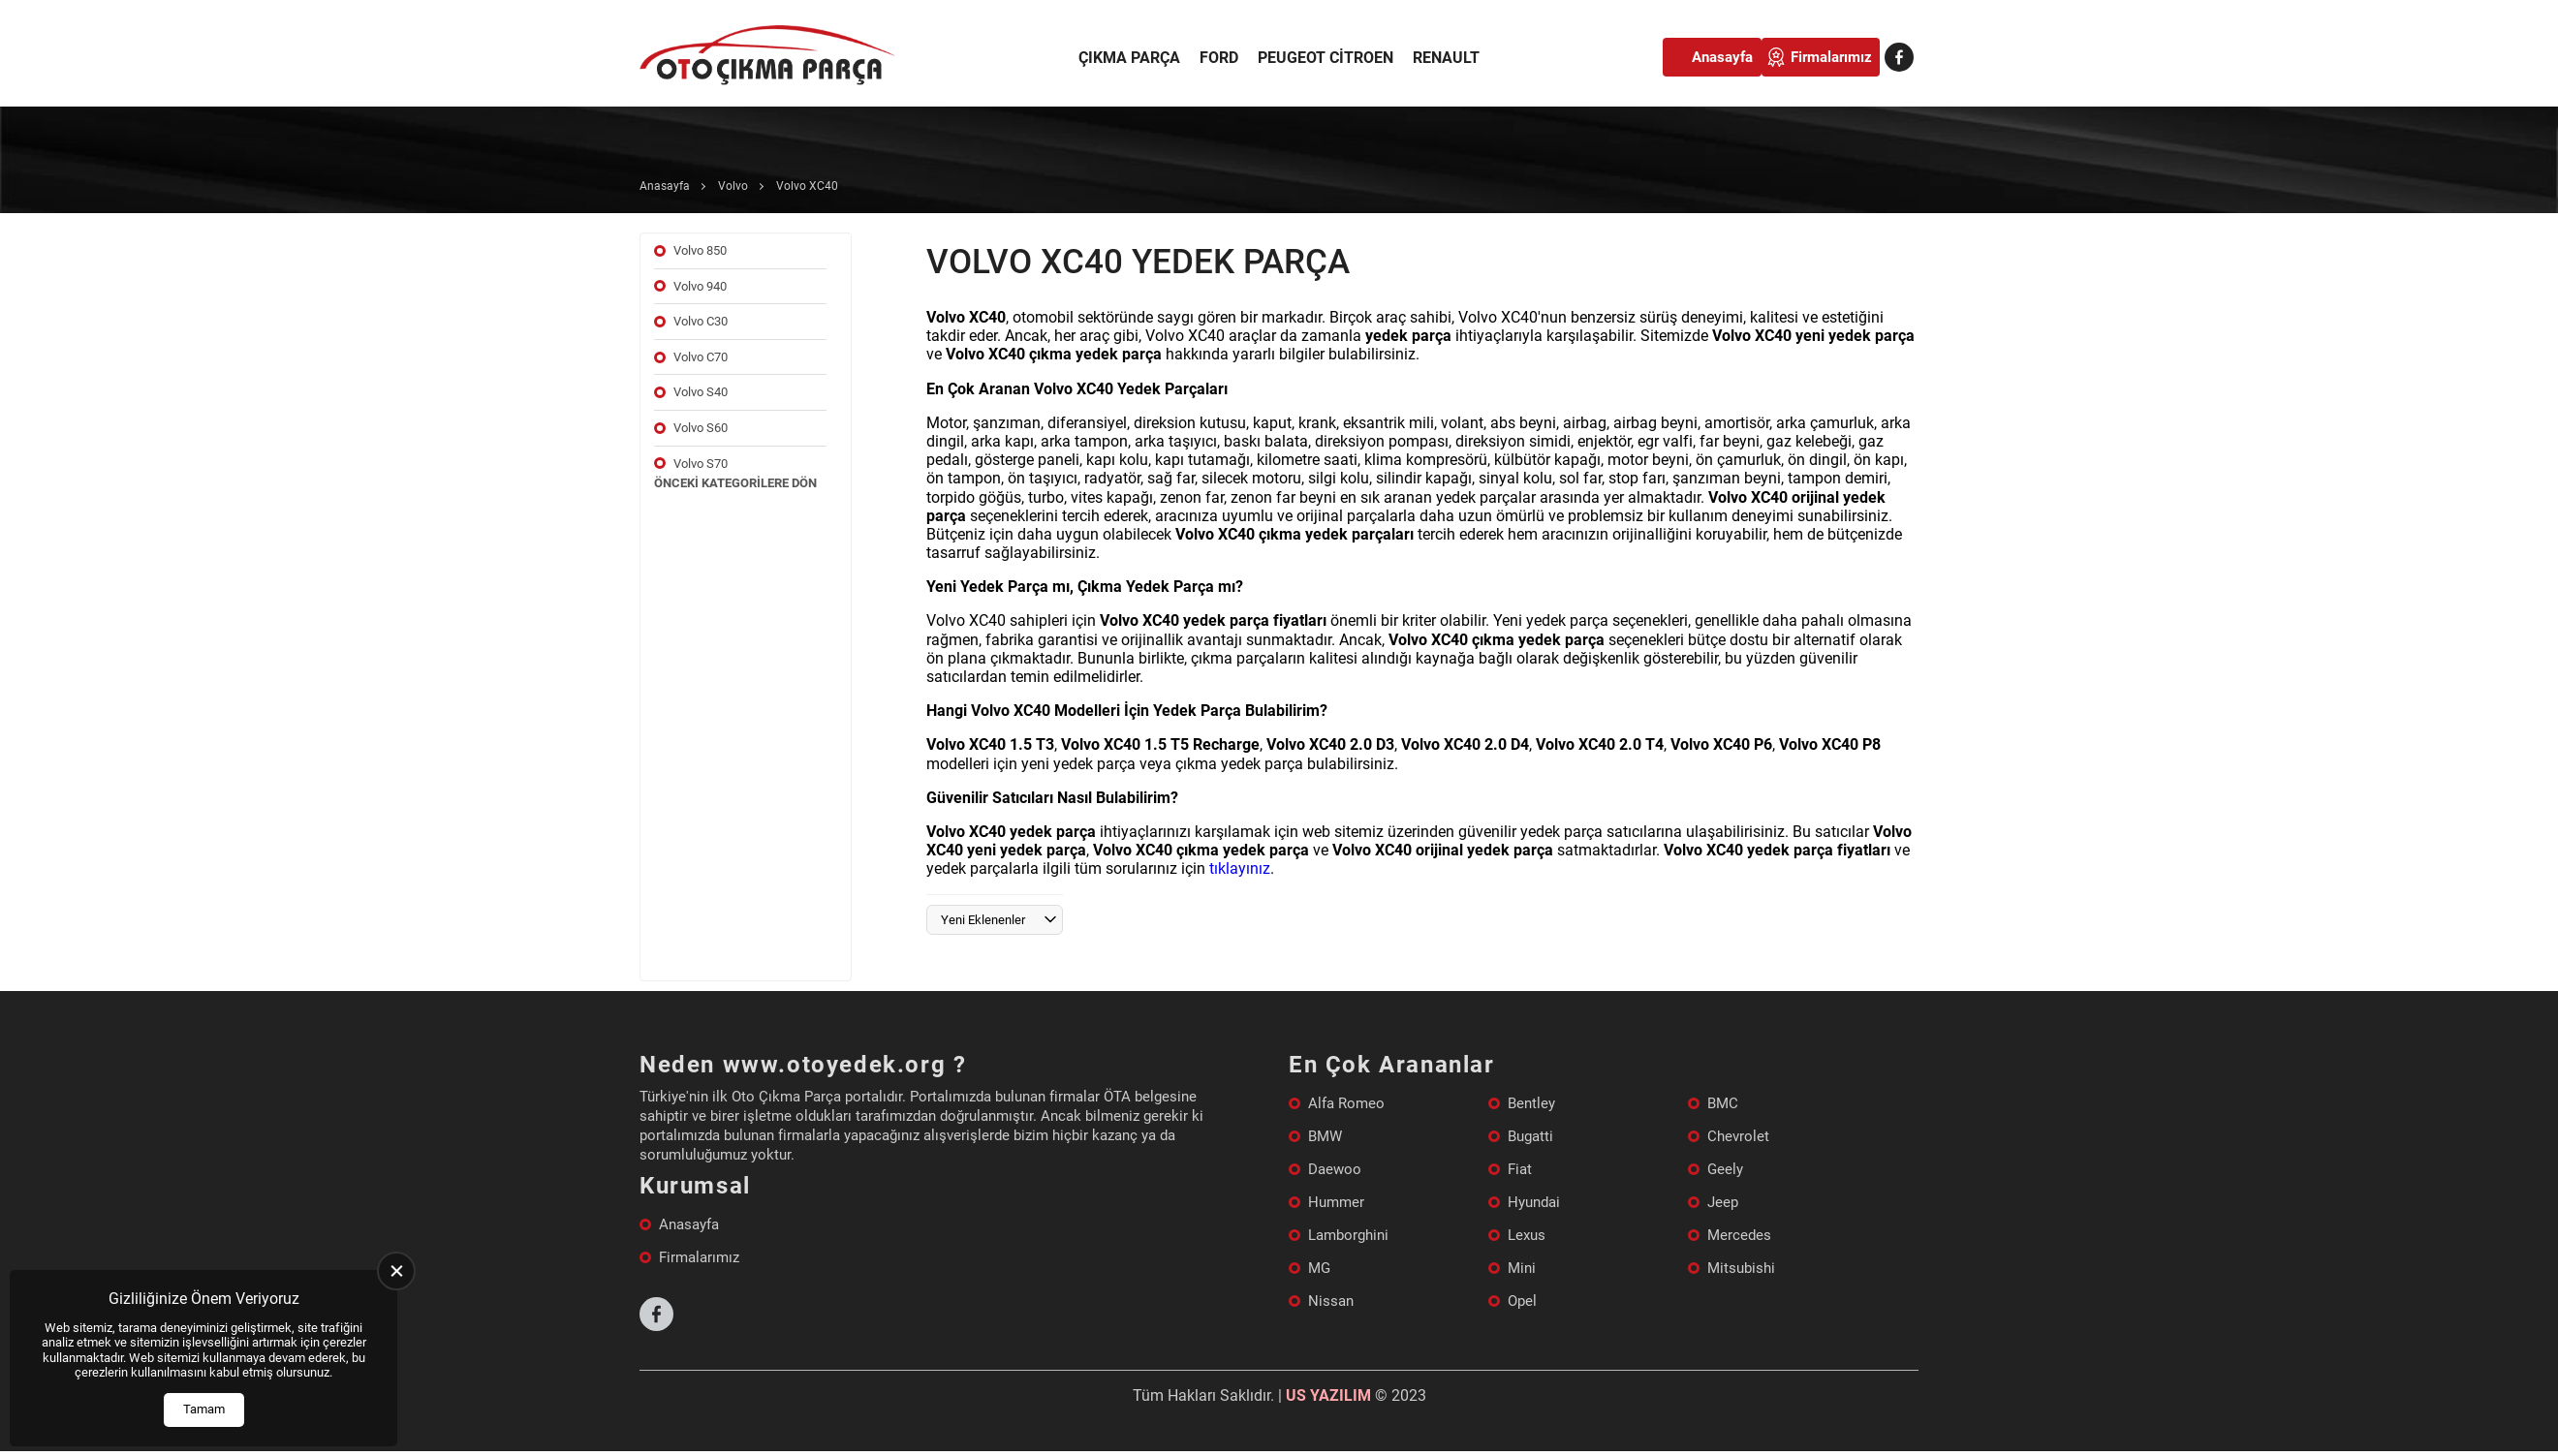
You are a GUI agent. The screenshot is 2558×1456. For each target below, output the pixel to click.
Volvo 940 (700, 286)
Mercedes (1739, 1235)
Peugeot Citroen (1325, 57)
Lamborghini (1348, 1235)
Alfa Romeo (1346, 1103)
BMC (1722, 1103)
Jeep (1722, 1202)
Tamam (204, 1409)
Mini (1522, 1268)
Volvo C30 (700, 321)
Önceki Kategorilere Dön (735, 483)
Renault (1446, 57)
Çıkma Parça (1129, 57)
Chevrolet (1738, 1136)
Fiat (1520, 1169)
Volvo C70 (700, 357)
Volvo (733, 186)
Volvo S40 (700, 392)
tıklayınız (1239, 868)
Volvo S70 (700, 463)
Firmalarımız (1831, 57)
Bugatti (1530, 1136)
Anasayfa (1722, 57)
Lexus (1526, 1235)
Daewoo (1334, 1169)
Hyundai (1534, 1202)
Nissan (1331, 1301)
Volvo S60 (700, 427)
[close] (396, 1271)
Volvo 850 (700, 250)
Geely (1725, 1169)
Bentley (1531, 1103)
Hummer (1336, 1202)
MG (1319, 1268)
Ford (1219, 57)
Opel (1522, 1301)
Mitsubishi (1741, 1268)
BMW (1325, 1136)
